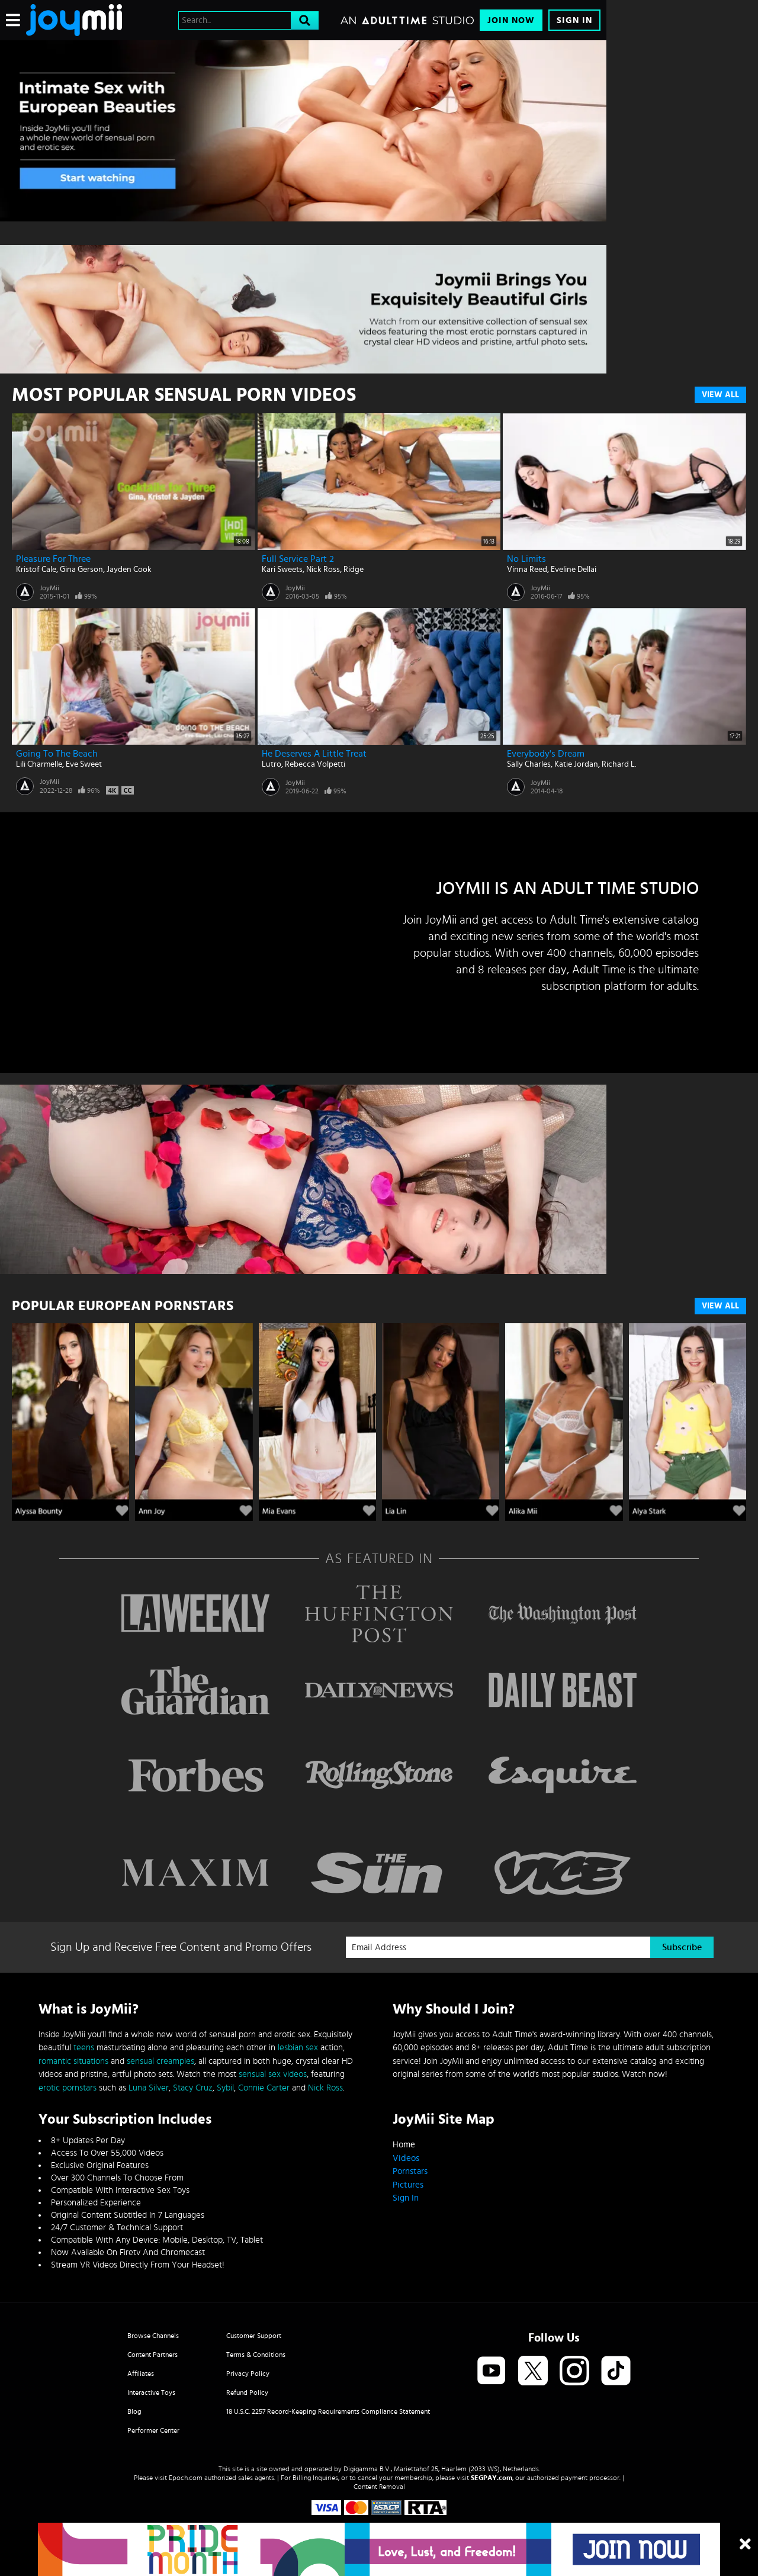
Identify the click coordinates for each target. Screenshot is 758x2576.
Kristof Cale (36, 569)
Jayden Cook (129, 569)
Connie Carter (264, 2087)
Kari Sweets (282, 569)
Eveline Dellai (573, 569)
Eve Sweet (84, 764)
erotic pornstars (67, 2087)
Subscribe (682, 1947)
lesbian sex (298, 2047)
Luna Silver (149, 2087)
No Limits (526, 559)
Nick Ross (323, 569)
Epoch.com (186, 2477)
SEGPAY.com (491, 2477)
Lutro (271, 764)
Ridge (353, 569)
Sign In (574, 20)
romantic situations (73, 2061)
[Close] (745, 2545)
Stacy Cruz (193, 2087)
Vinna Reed (527, 569)
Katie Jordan (576, 764)
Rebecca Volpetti (315, 764)
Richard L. (619, 764)
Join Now (511, 20)
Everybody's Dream (545, 753)
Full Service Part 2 (298, 559)
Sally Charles (529, 764)
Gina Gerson (81, 569)
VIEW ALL (720, 1306)
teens (83, 2047)
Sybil (225, 2087)
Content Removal (379, 2486)
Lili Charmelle (39, 764)
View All (720, 395)
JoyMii (49, 587)
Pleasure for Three (53, 559)
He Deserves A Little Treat (314, 753)
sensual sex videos (273, 2074)
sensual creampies (160, 2061)
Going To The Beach (57, 753)
